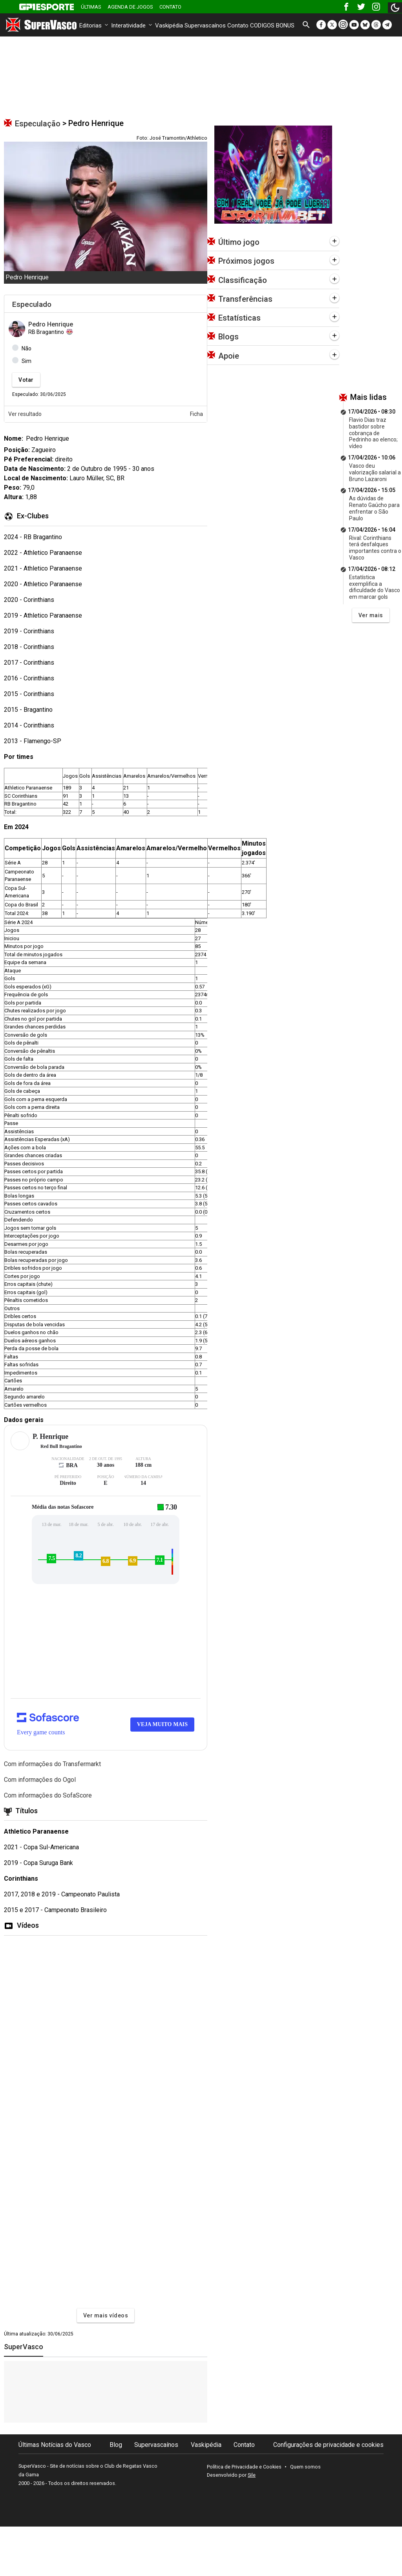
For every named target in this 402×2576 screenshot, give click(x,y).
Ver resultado (25, 414)
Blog (116, 2444)
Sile (252, 2475)
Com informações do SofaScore (48, 1795)
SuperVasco (23, 2347)
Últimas (91, 7)
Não (26, 348)
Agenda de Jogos (130, 7)
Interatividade (132, 25)
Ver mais (370, 615)
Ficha (196, 414)
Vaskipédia (169, 25)
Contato (170, 7)
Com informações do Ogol (40, 1779)
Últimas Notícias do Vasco (54, 2444)
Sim (26, 361)
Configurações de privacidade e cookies (328, 2444)
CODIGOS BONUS (272, 25)
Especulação (37, 123)
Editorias (94, 25)
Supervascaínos (205, 25)
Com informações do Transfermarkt (52, 1764)
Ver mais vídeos (105, 2315)
